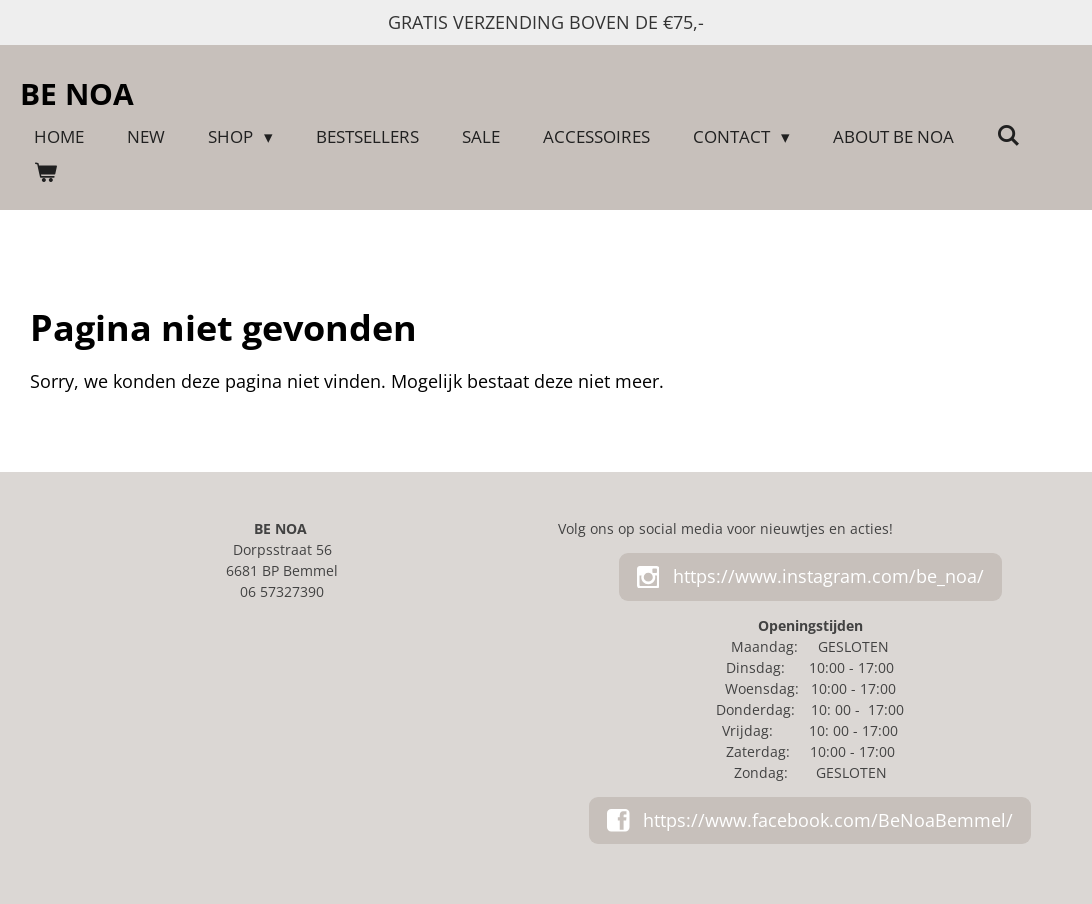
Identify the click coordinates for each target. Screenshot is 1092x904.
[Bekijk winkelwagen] (46, 173)
